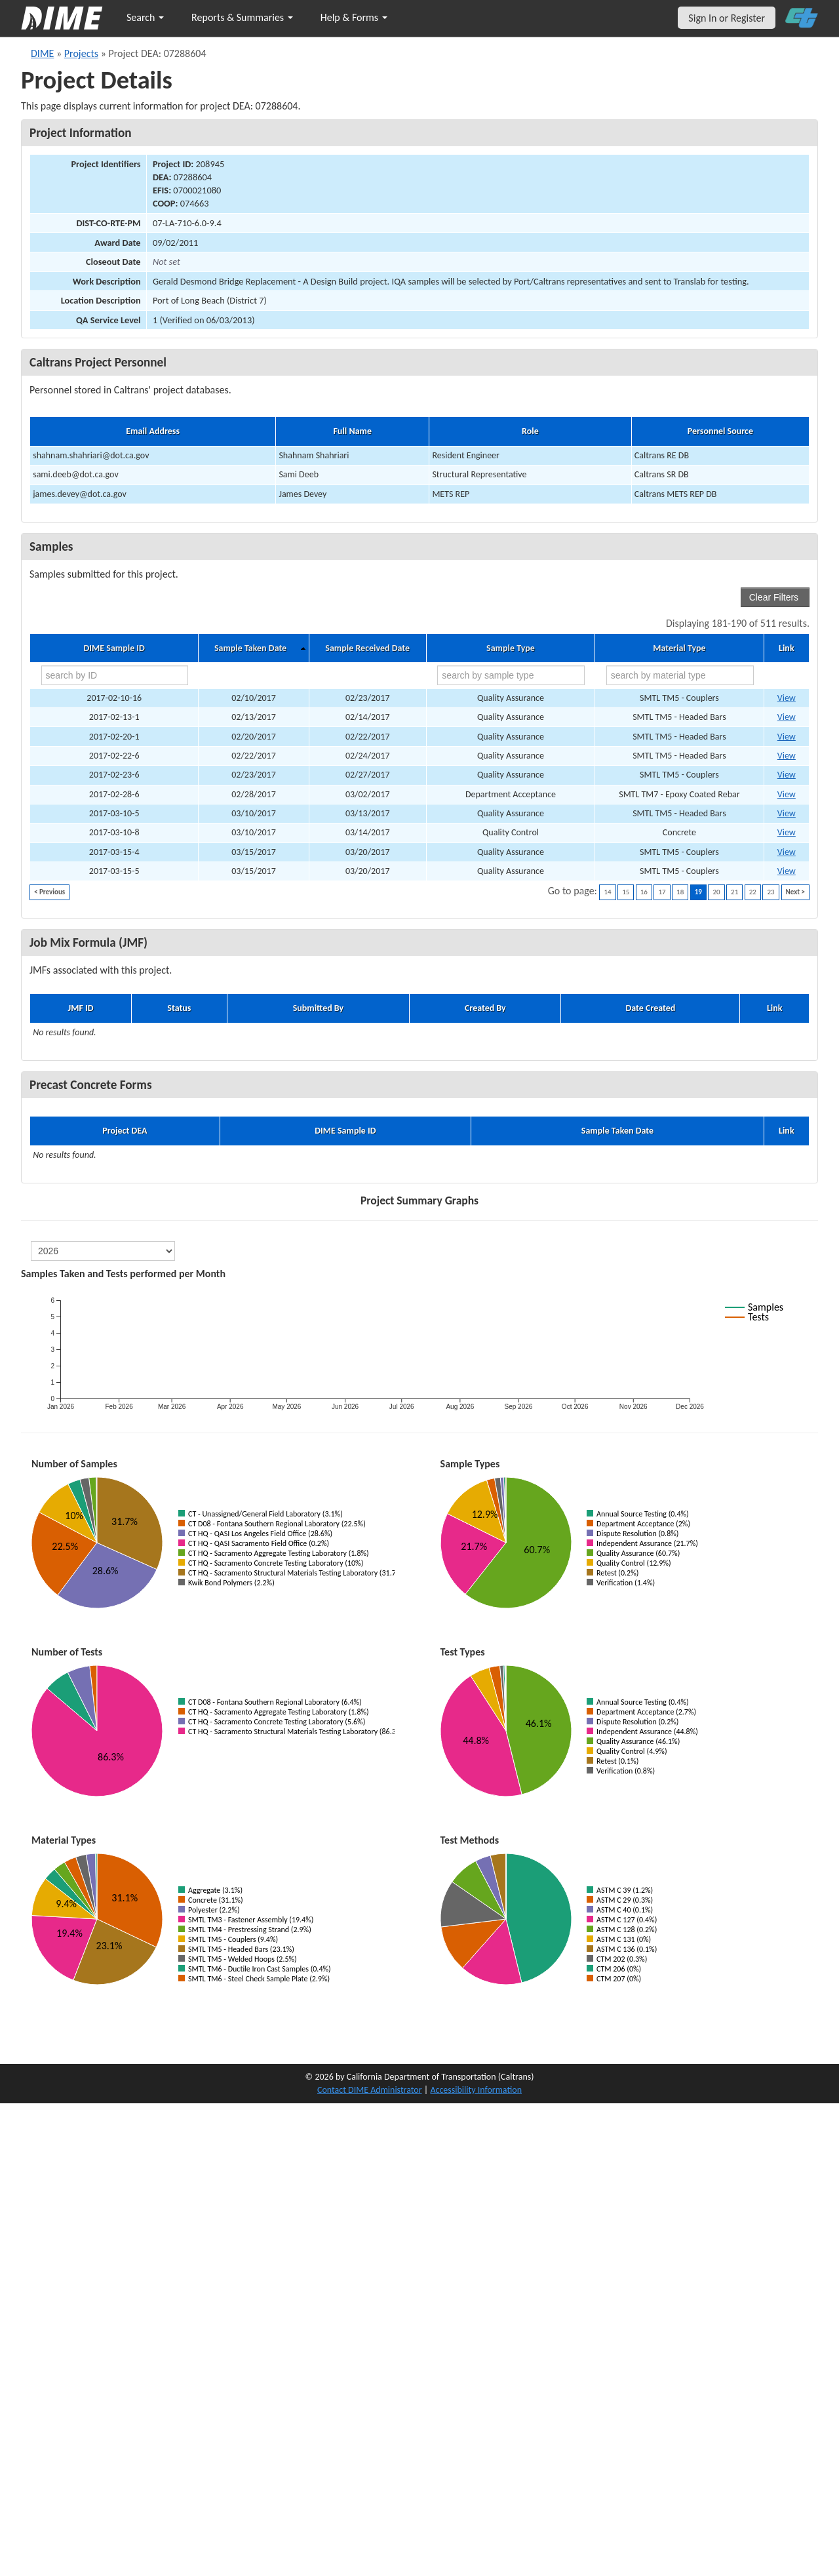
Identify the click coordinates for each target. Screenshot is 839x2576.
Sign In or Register (726, 18)
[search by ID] (115, 675)
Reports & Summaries (242, 17)
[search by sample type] (511, 675)
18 (680, 892)
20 (716, 892)
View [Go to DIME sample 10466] (786, 832)
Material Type (679, 648)
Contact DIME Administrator (369, 2089)
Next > (795, 892)
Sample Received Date (367, 648)
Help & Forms (354, 17)
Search (145, 17)
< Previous (49, 892)
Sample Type (510, 648)
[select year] (103, 1251)
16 (644, 892)
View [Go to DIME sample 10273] (786, 755)
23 (770, 892)
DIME (42, 53)
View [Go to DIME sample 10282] (786, 774)
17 (661, 892)
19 (698, 892)
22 (752, 892)
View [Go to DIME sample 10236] (786, 736)
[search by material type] (680, 675)
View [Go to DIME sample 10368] (786, 813)
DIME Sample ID (113, 648)
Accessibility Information (476, 2089)
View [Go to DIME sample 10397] (786, 871)
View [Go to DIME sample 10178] (786, 717)
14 (607, 892)
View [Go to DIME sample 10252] (786, 697)
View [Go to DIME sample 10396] (786, 852)
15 (625, 892)
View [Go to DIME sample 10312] (786, 794)
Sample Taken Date (250, 648)
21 (734, 892)
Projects (81, 53)
